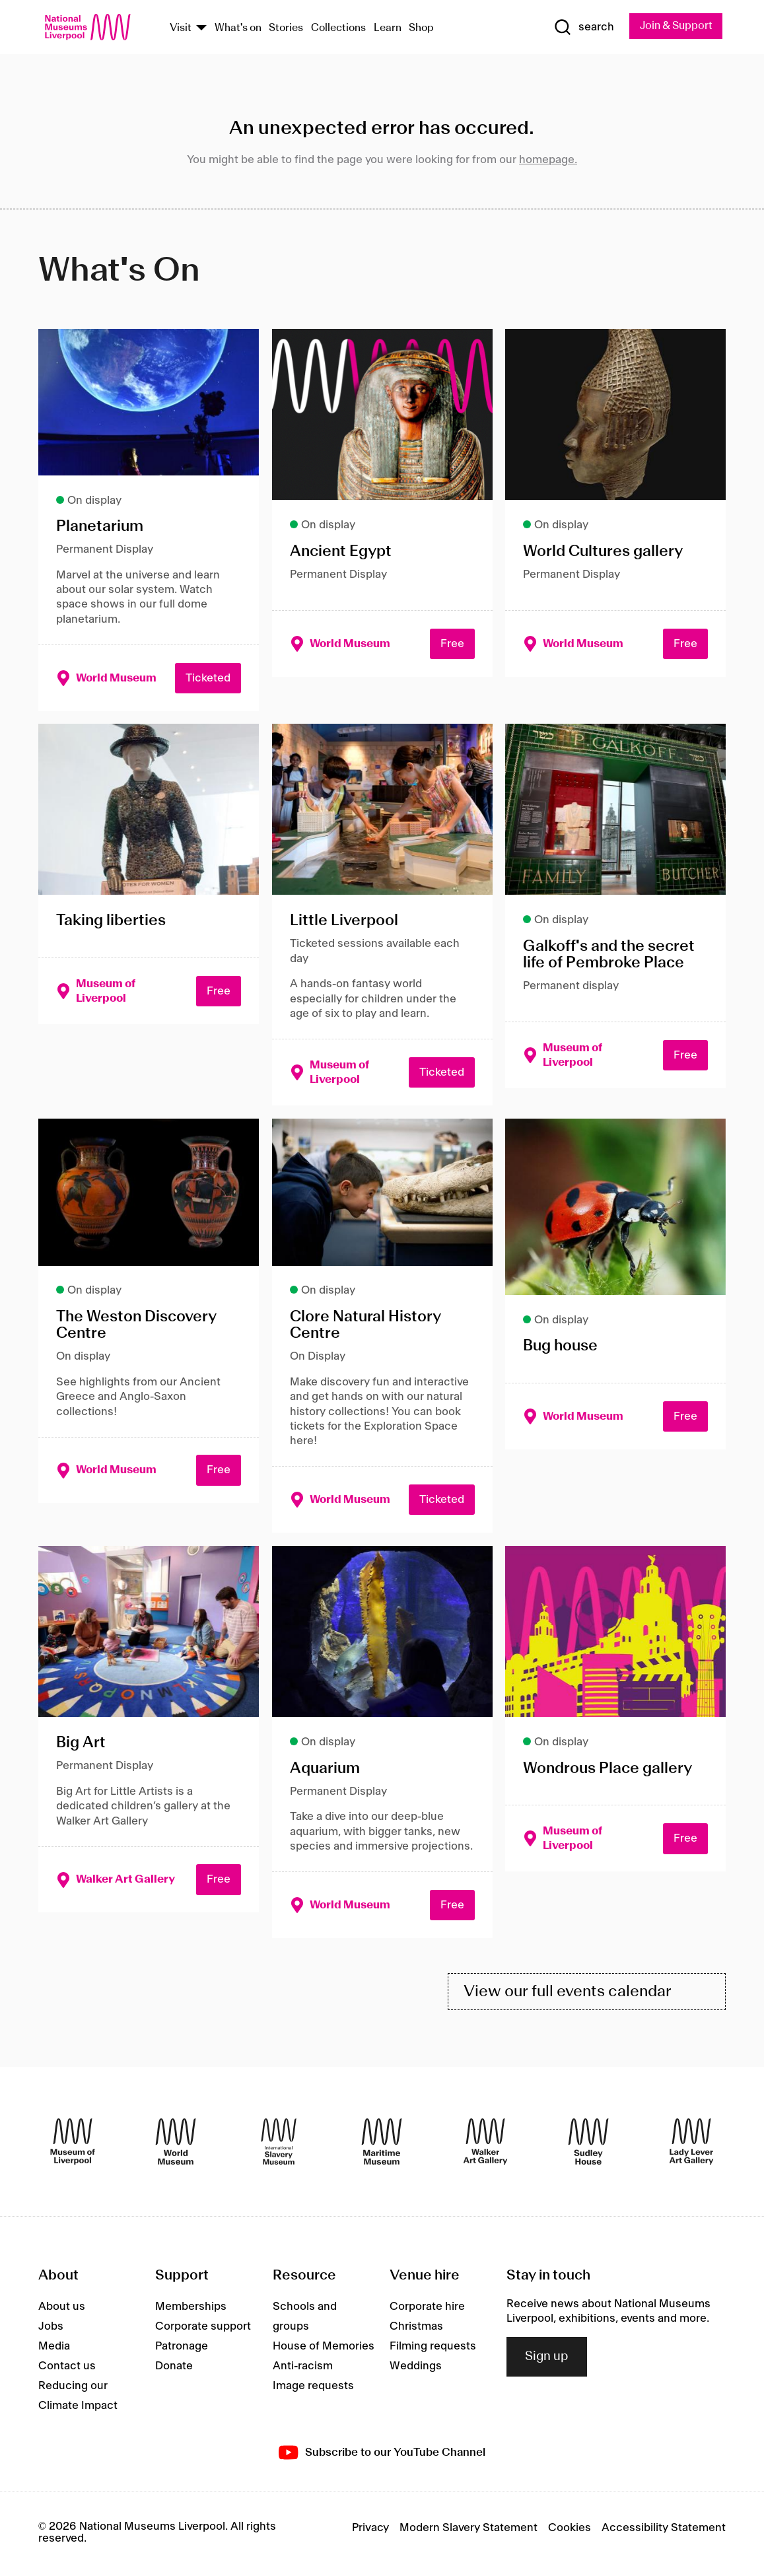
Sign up (547, 2359)
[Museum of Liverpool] (72, 2145)
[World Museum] (175, 2145)
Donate (174, 2369)
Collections (338, 28)
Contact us (67, 2369)
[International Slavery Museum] (278, 2145)
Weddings (416, 2369)
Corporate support (203, 2329)
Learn (387, 28)
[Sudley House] (588, 2145)
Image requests (313, 2388)
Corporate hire (427, 2309)
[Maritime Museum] (381, 2145)
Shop (421, 28)
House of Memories (323, 2349)
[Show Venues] (201, 28)
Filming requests (433, 2349)
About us (61, 2309)
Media (54, 2349)
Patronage (181, 2349)
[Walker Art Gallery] (485, 2145)
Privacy (370, 2530)
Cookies (569, 2530)
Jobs (50, 2329)
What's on (238, 28)
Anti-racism (303, 2369)
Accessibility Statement (664, 2530)
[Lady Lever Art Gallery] (691, 2145)
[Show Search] (579, 27)
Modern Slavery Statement (468, 2530)
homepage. (548, 160)
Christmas (416, 2329)
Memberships (190, 2309)
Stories (286, 28)
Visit (180, 28)
